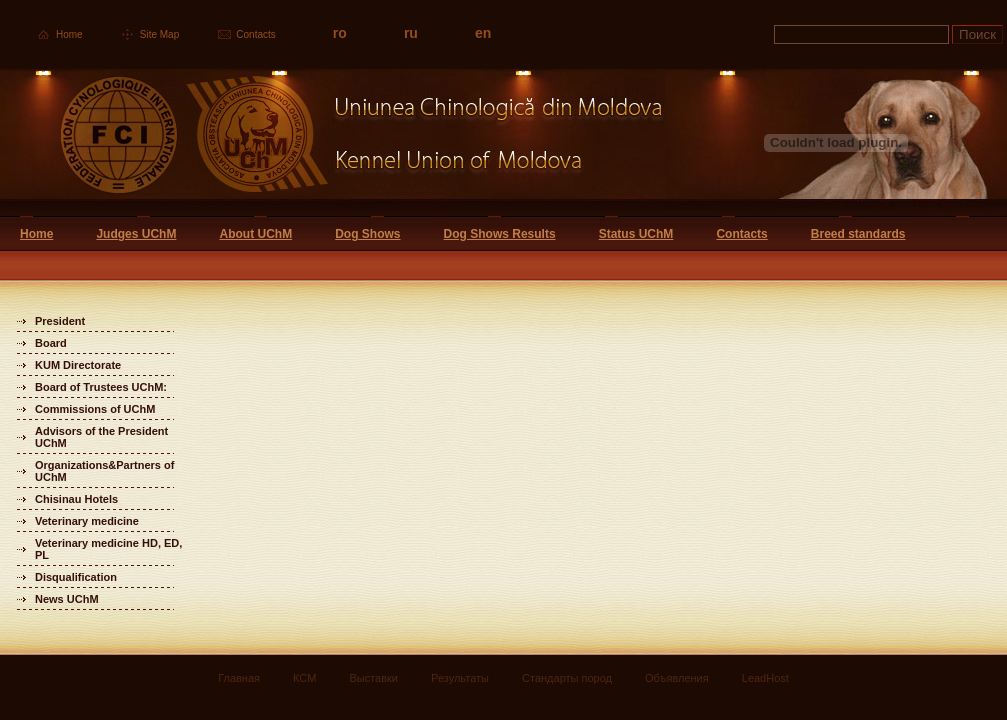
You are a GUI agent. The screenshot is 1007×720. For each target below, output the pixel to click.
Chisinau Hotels (76, 499)
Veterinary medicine (87, 521)
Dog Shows (367, 234)
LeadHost (765, 678)
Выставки (373, 678)
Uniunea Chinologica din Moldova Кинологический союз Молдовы (332, 142)
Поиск (977, 34)
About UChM (255, 234)
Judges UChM (136, 234)
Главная (239, 678)
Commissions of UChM (95, 409)
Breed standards (858, 234)
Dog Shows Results (500, 234)
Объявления (677, 678)
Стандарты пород (567, 678)
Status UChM (636, 234)
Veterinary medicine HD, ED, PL (108, 549)
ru (411, 33)
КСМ (304, 678)
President (60, 321)
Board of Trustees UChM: (101, 387)
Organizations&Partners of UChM (104, 471)
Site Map (159, 34)
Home (69, 34)
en (483, 33)
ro (340, 33)
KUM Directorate (78, 365)
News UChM (67, 599)
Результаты (460, 678)
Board (51, 343)
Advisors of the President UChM (101, 437)
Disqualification (76, 577)
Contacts (255, 34)
